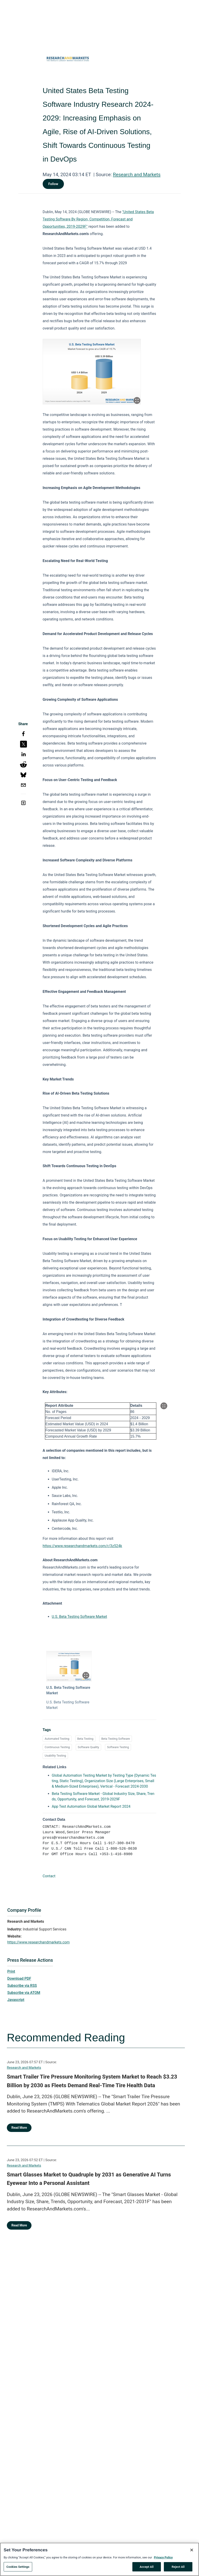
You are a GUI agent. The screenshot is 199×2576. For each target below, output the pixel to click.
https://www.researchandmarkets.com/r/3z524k (82, 1546)
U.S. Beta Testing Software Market (79, 1616)
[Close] (192, 2553)
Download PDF (19, 1978)
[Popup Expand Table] (163, 1405)
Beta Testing (85, 1738)
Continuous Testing (57, 1747)
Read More (19, 2127)
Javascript (15, 2000)
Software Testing (118, 1747)
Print (11, 1971)
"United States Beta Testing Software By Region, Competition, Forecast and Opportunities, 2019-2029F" (98, 219)
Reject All (178, 2569)
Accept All (147, 2569)
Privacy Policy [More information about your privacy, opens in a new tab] (163, 2560)
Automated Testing (57, 1738)
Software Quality (88, 1747)
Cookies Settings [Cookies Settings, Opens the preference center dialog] (17, 2569)
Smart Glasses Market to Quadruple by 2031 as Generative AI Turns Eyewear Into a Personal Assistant (89, 2178)
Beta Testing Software (115, 1738)
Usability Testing (55, 1755)
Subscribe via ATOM (23, 1992)
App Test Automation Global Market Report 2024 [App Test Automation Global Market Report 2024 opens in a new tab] (91, 1806)
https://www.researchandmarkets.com (38, 1942)
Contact (49, 1876)
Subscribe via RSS (22, 1985)
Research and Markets (136, 174)
